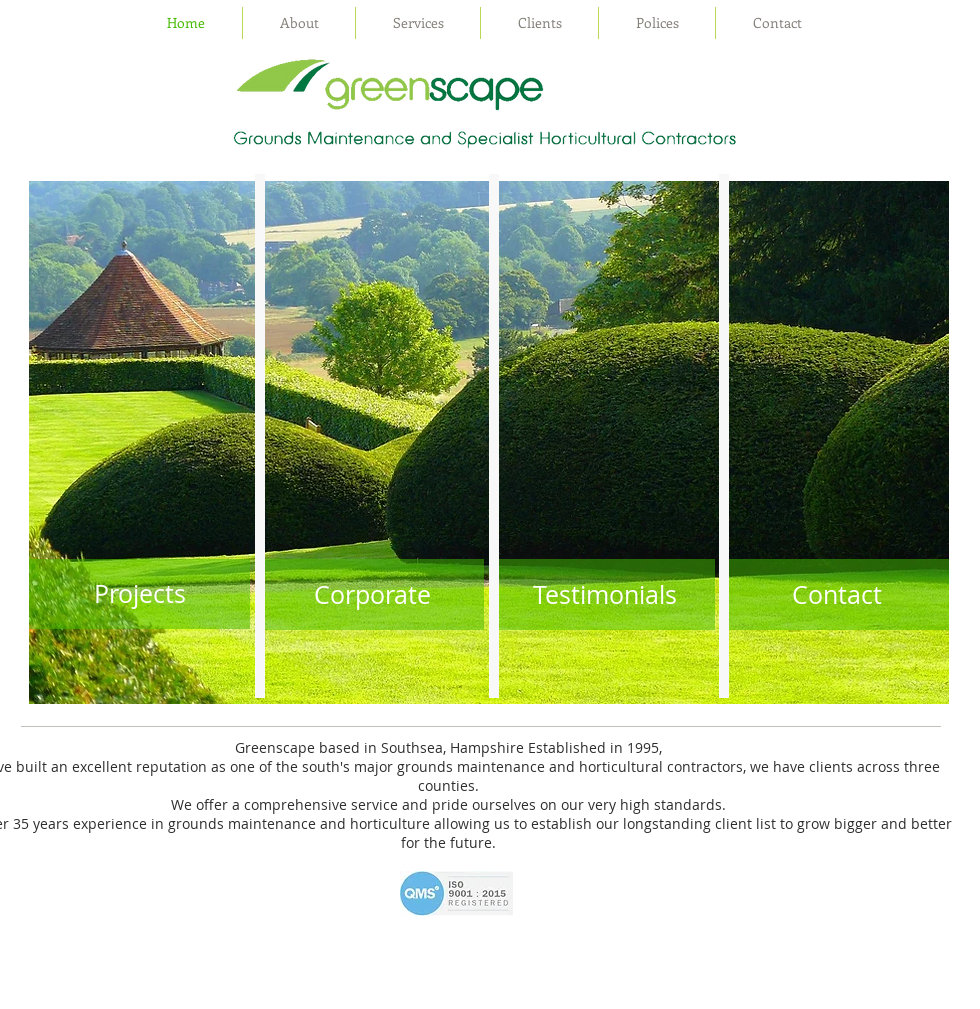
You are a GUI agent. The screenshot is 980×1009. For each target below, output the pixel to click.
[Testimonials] (604, 594)
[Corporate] (372, 594)
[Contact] (837, 594)
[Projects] (139, 594)
